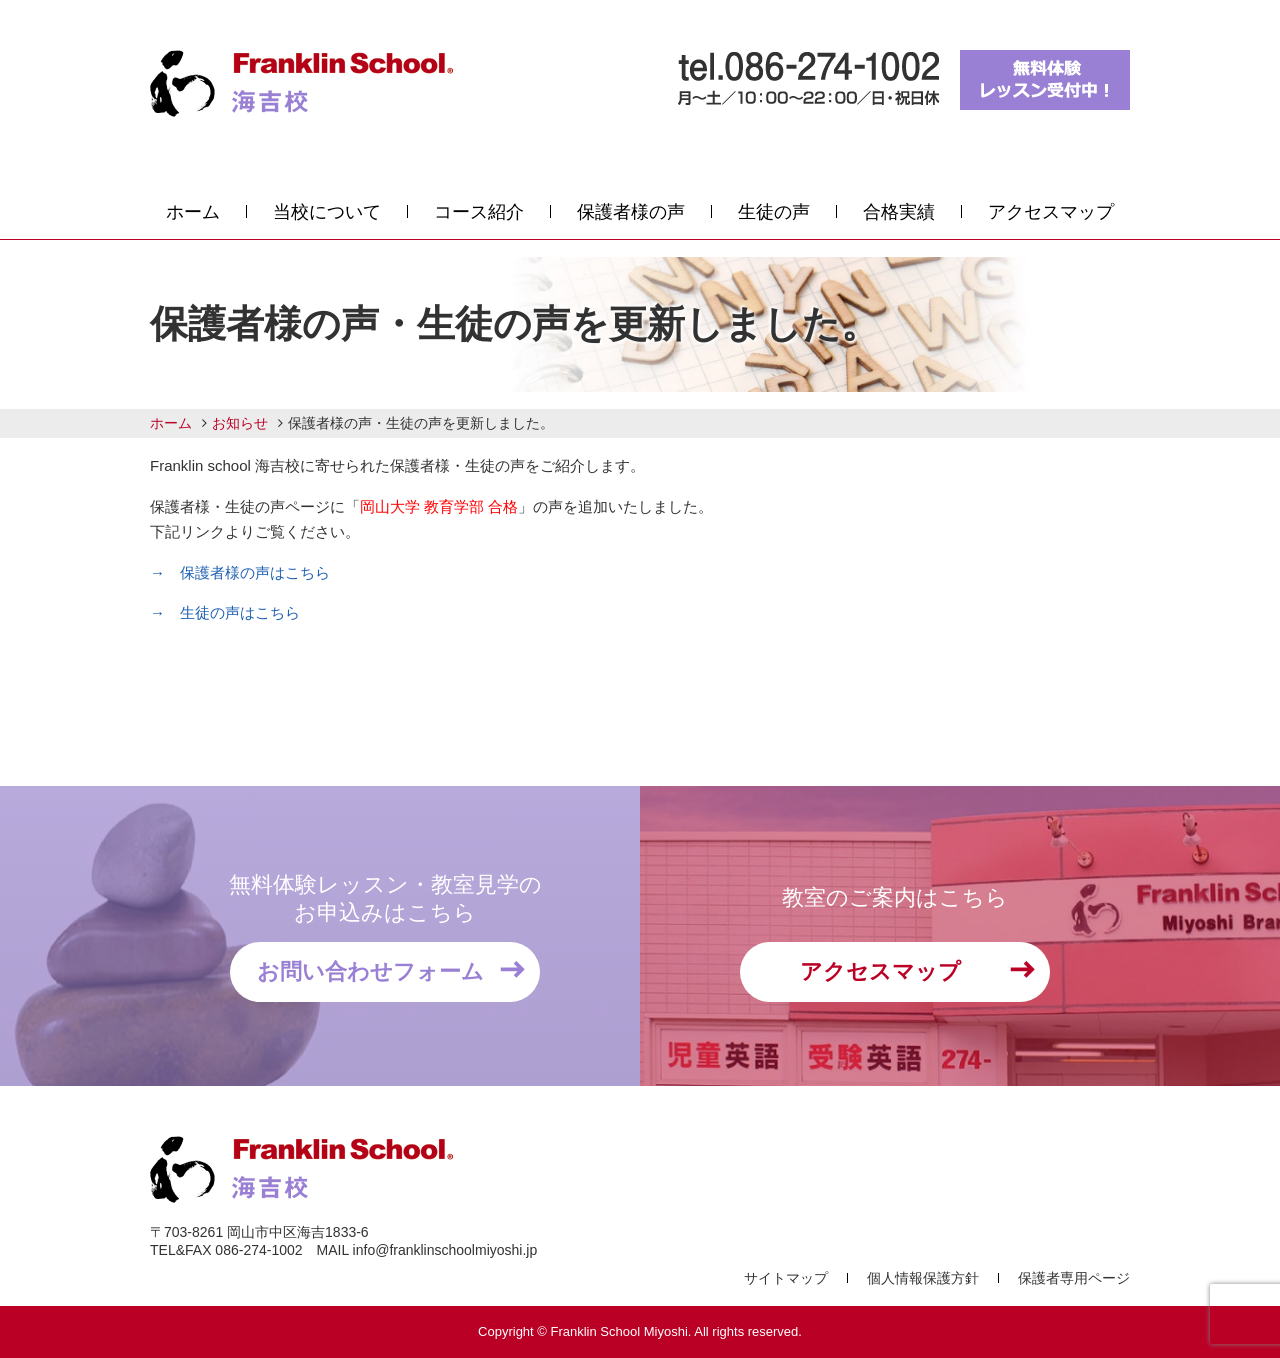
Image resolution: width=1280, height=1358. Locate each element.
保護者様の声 (631, 212)
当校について (327, 212)
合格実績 (899, 212)
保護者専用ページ (1074, 1278)
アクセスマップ (1051, 212)
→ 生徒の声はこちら (225, 612)
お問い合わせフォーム (370, 971)
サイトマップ (786, 1278)
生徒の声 (774, 212)
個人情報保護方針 (923, 1278)
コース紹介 (479, 212)
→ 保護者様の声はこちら (240, 572)
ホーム (193, 212)
